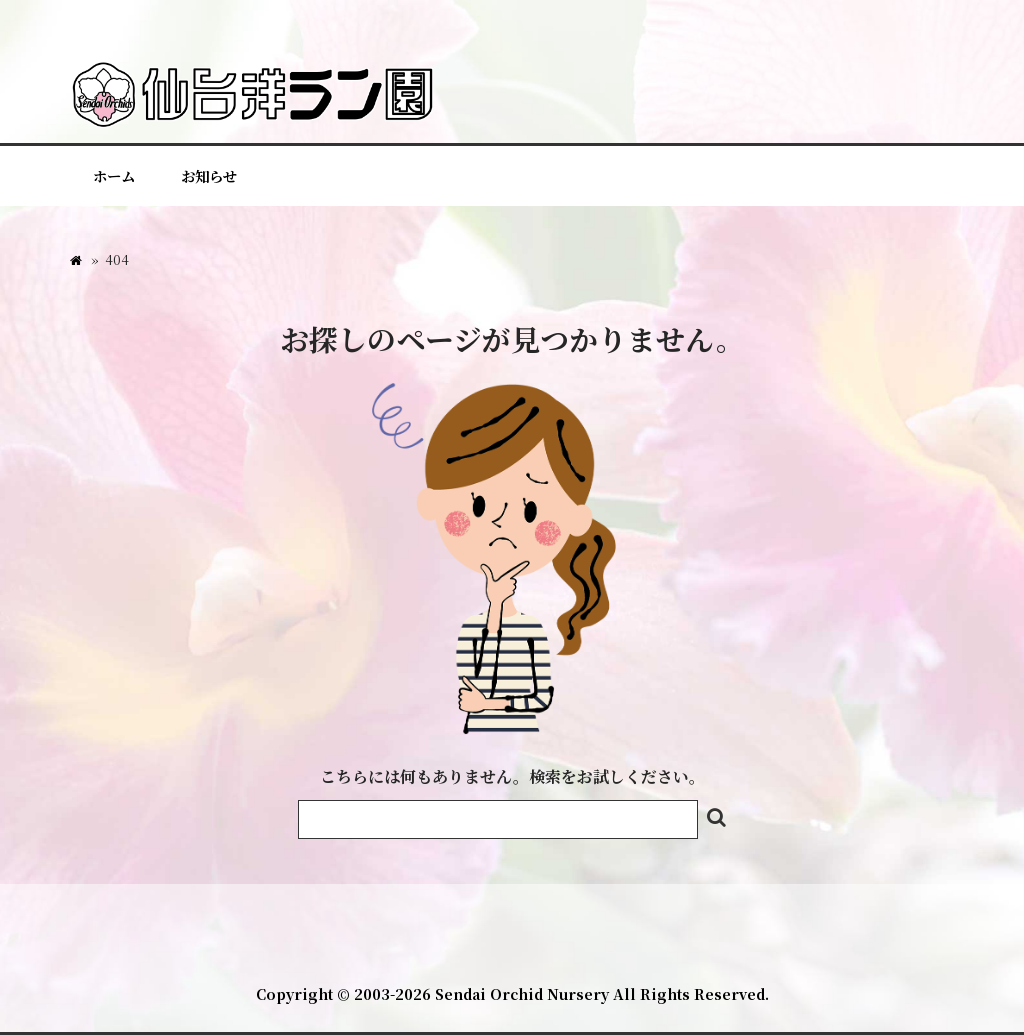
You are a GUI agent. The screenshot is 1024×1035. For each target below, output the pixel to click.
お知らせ (209, 175)
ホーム (114, 175)
